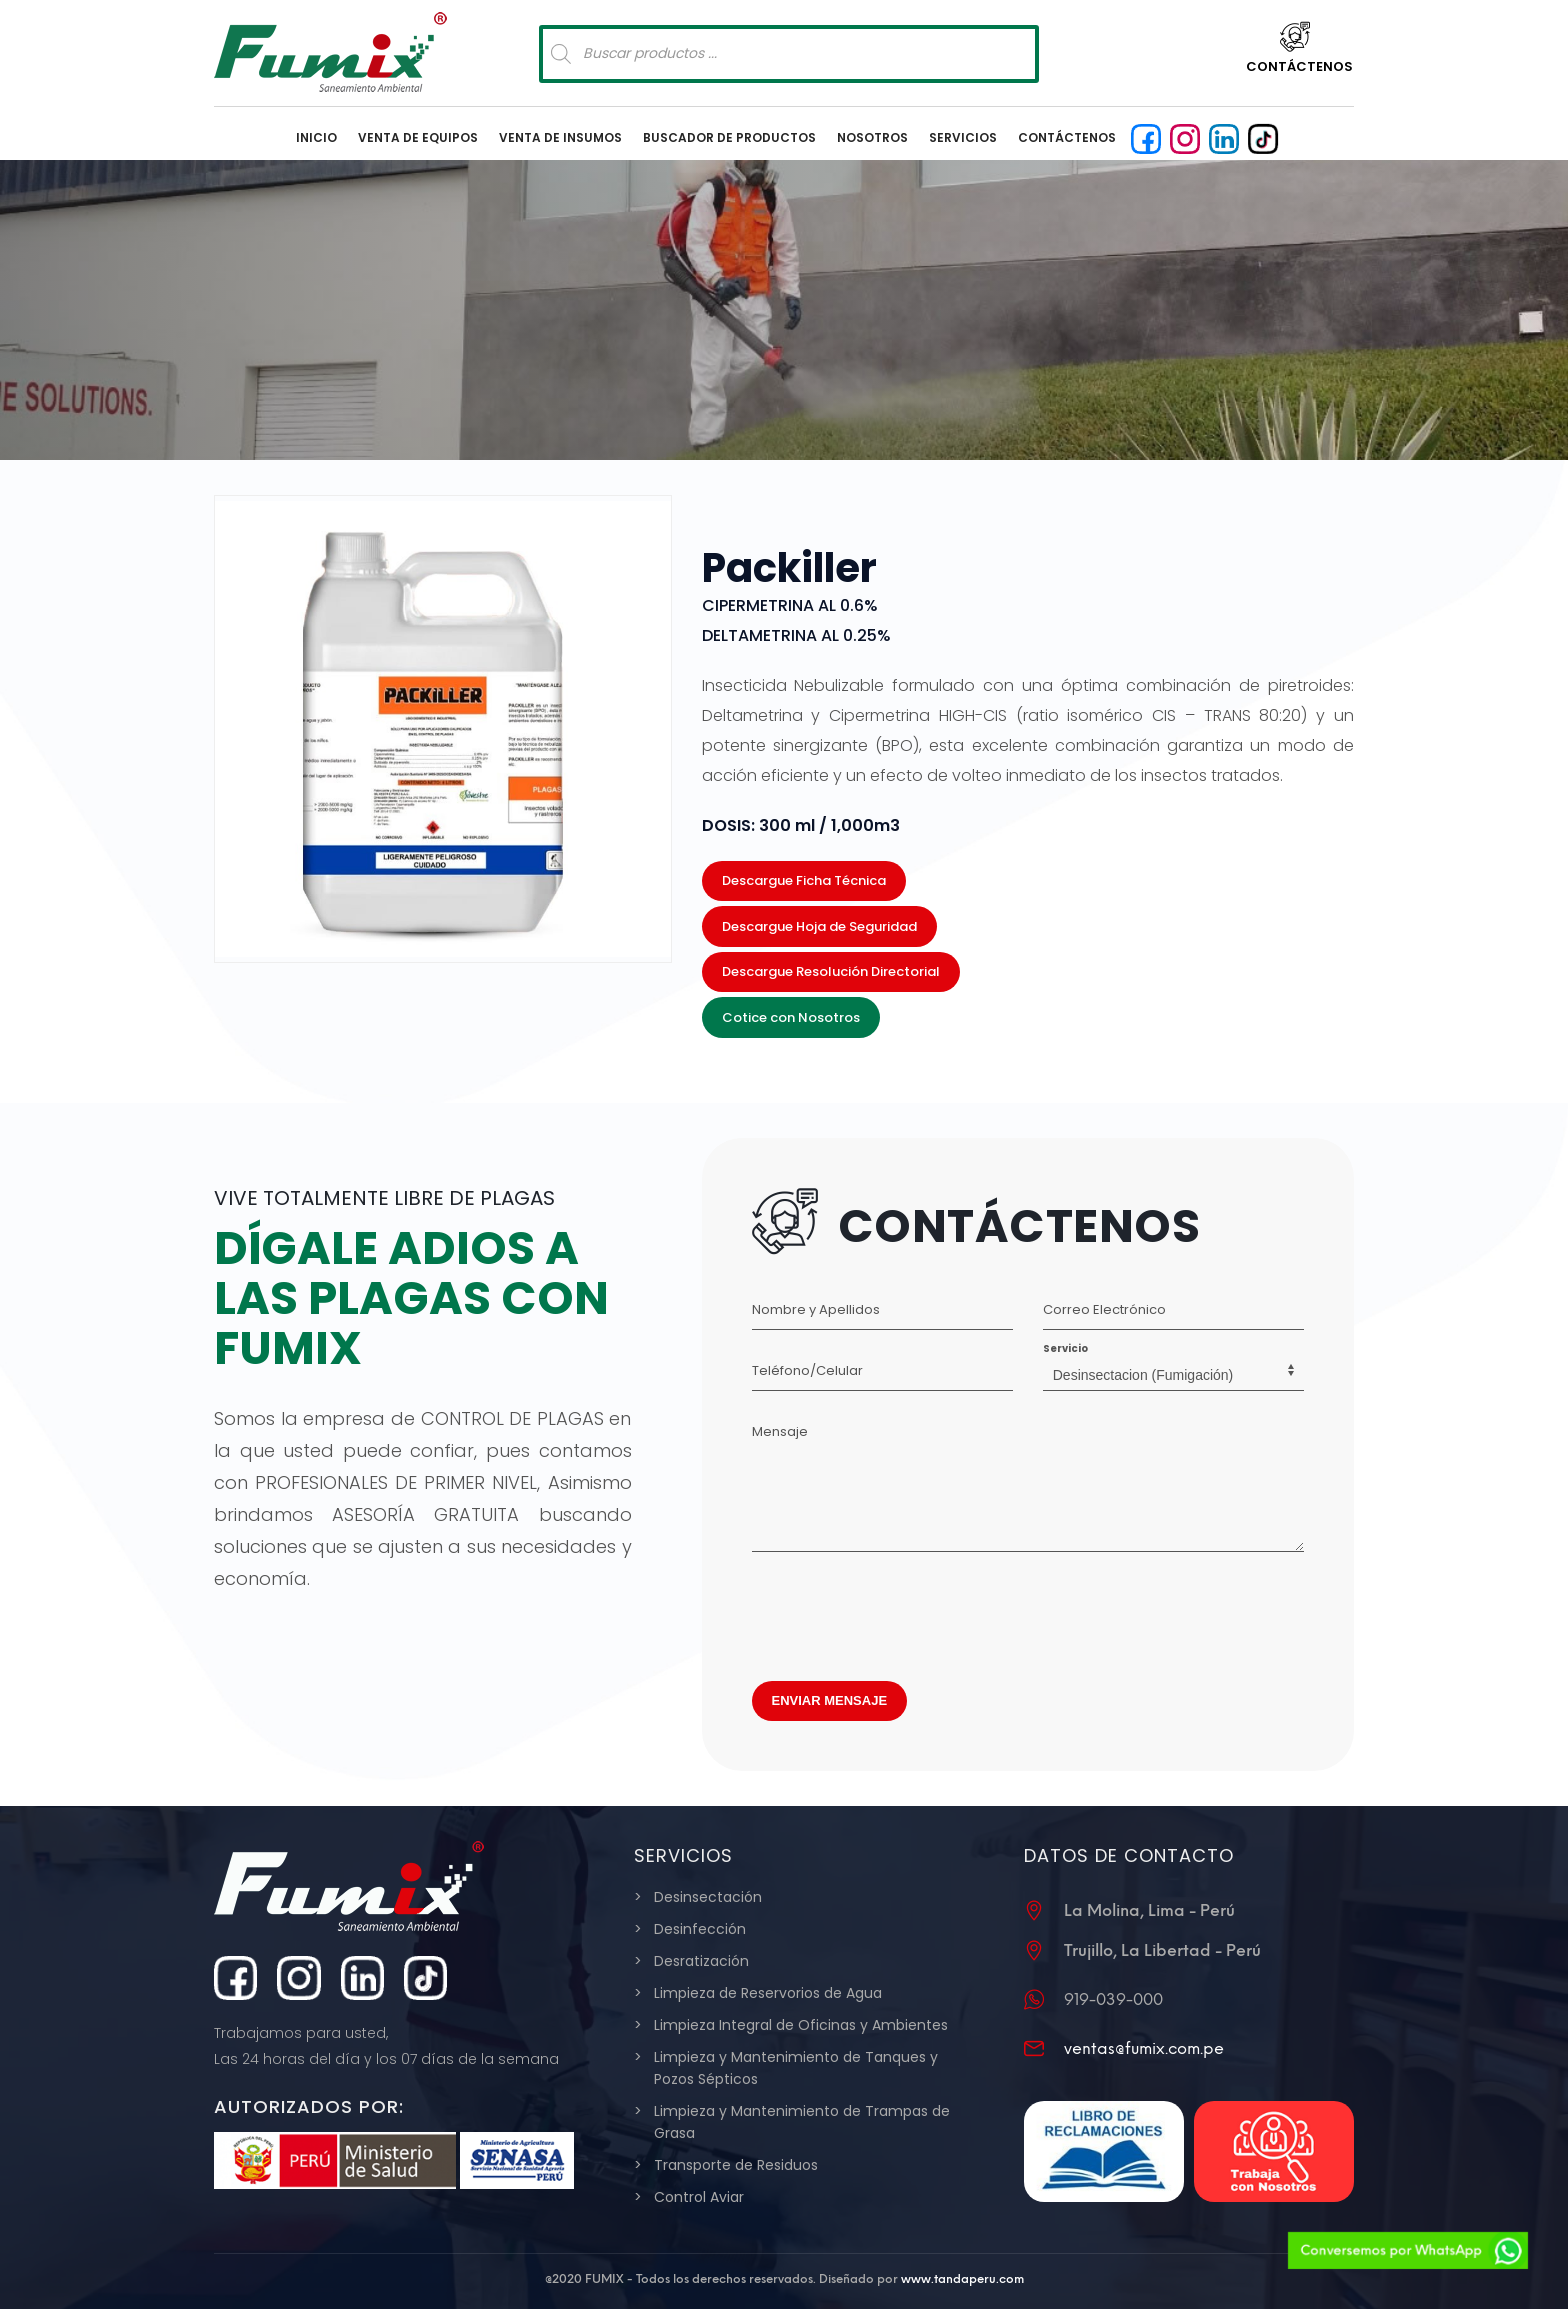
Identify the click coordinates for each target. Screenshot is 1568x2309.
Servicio (1065, 1348)
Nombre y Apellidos (816, 1309)
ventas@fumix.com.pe (1144, 2048)
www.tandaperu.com (962, 2279)
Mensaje (780, 1431)
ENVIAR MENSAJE (830, 1700)
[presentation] (904, 1611)
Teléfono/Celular (807, 1370)
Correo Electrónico (1104, 1309)
